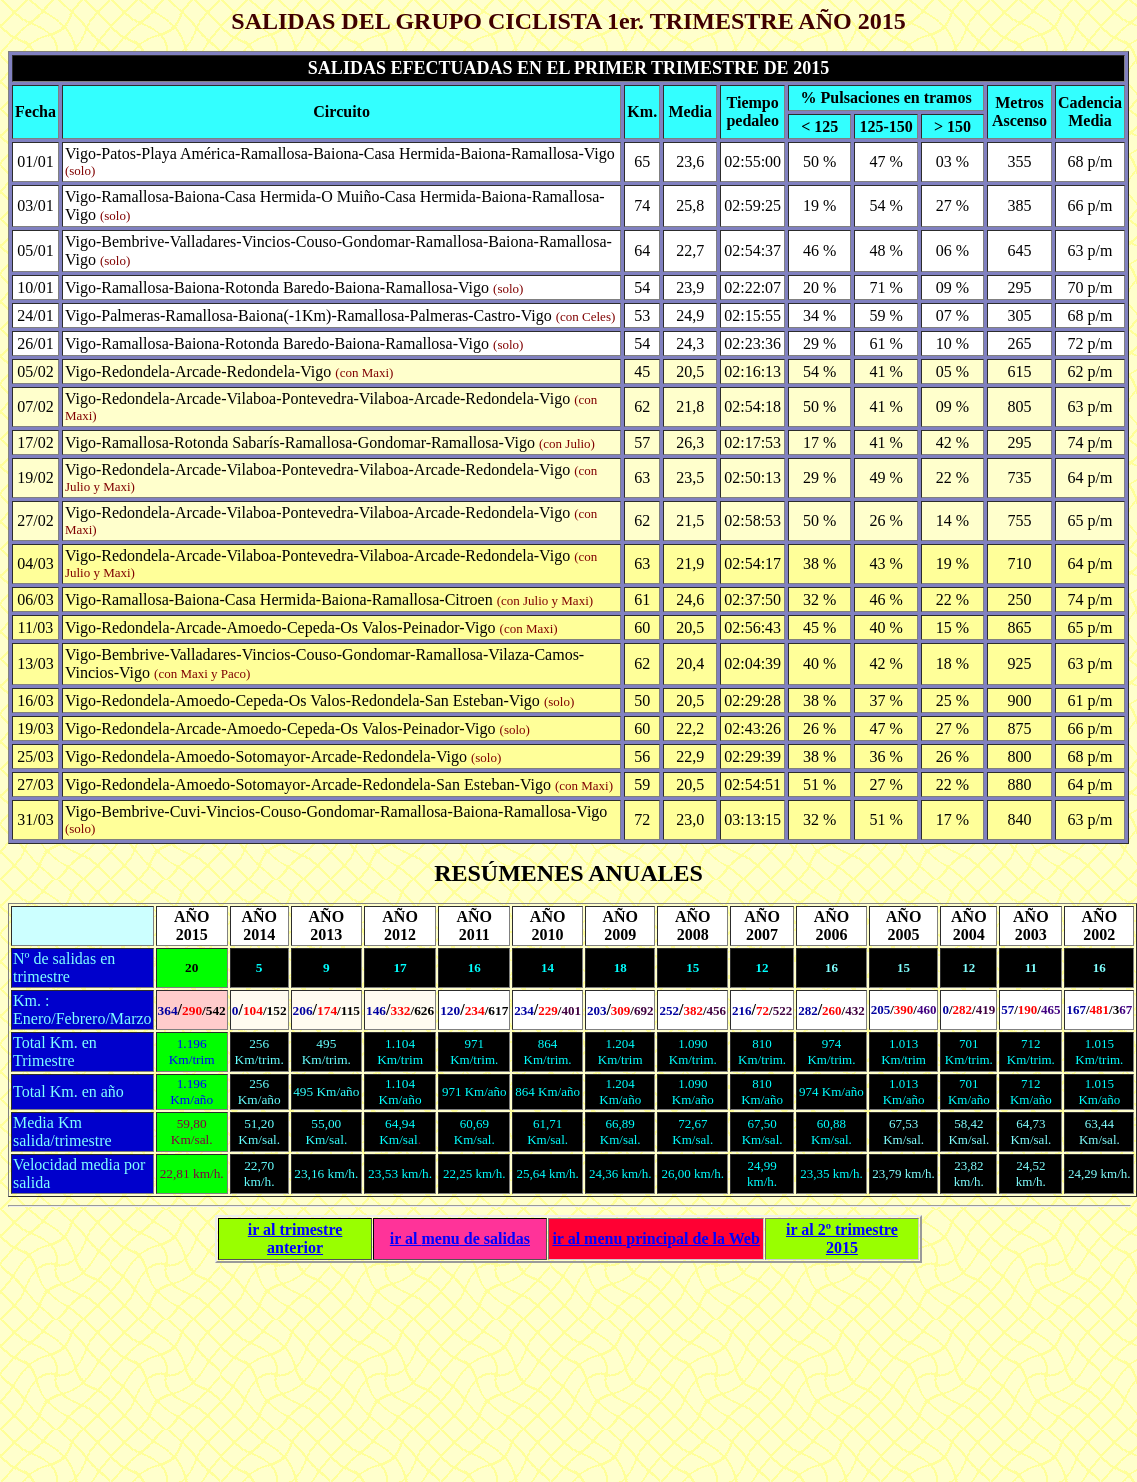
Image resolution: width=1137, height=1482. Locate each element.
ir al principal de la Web (655, 1238)
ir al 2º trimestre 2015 (842, 1238)
